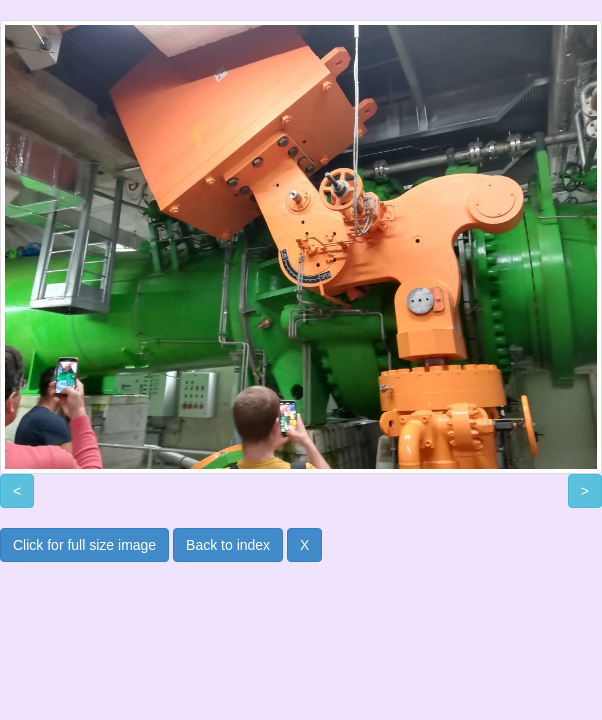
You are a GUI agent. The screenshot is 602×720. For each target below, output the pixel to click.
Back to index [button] (228, 545)
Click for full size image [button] (84, 545)
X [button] (304, 545)
